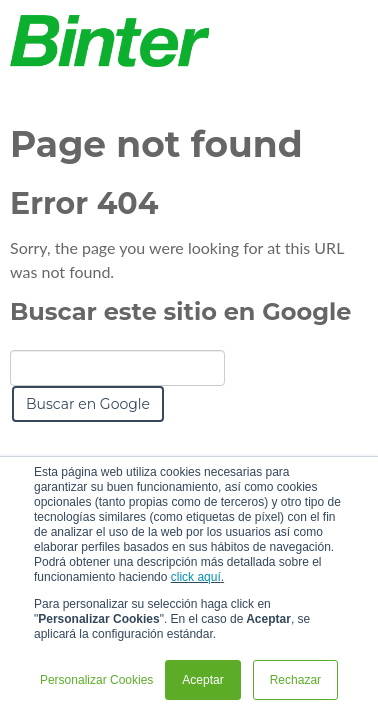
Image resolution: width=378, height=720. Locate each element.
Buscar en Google (88, 404)
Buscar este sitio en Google (180, 311)
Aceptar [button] (202, 680)
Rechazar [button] (295, 680)
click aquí (196, 577)
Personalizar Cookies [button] (96, 680)
